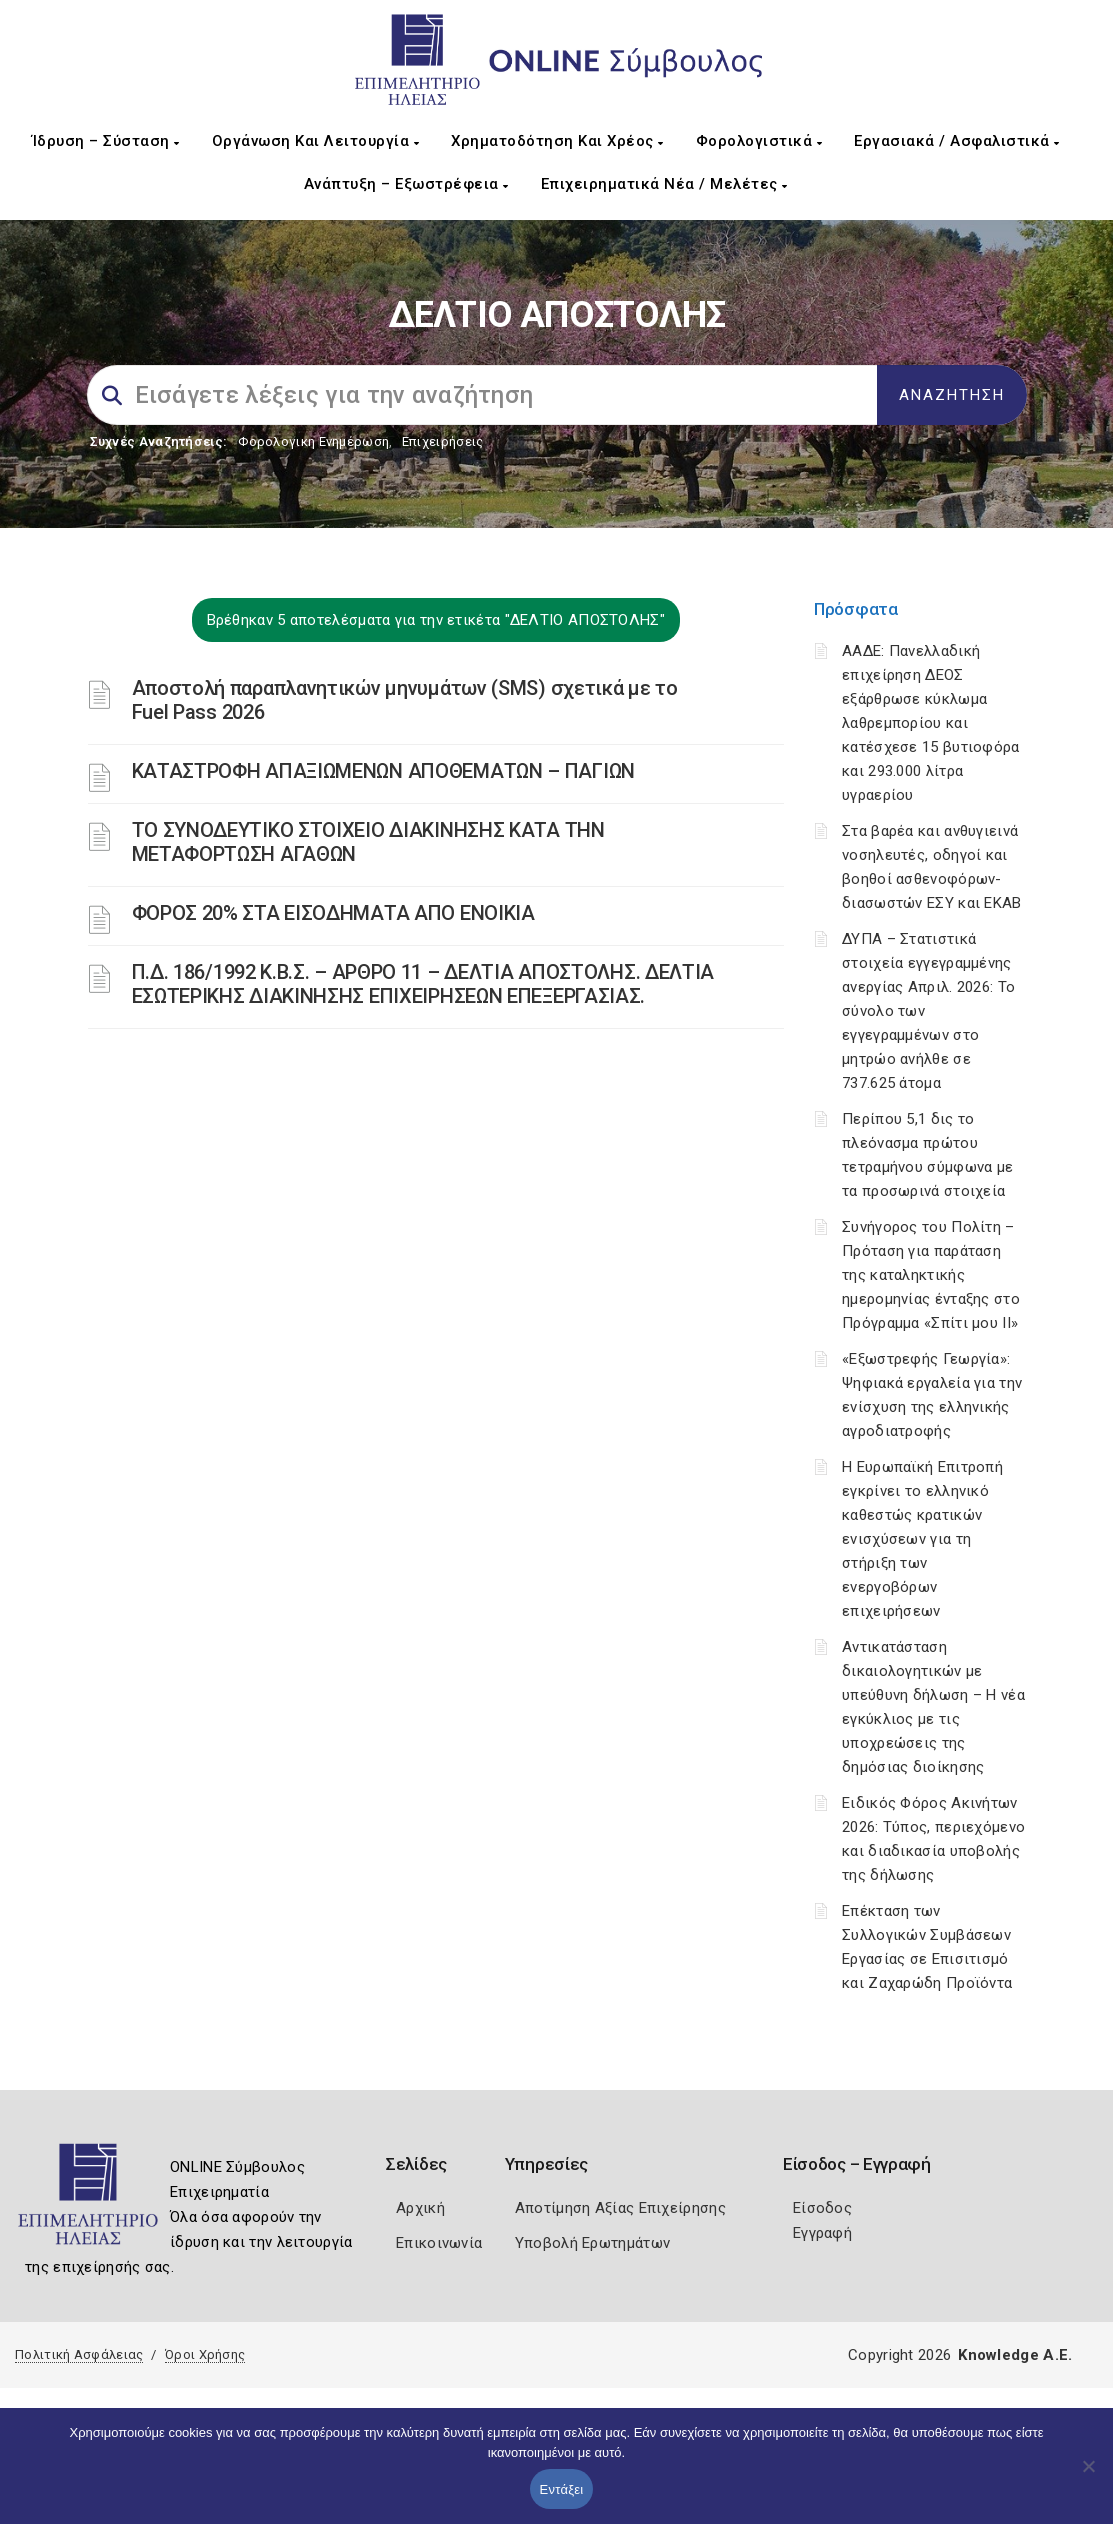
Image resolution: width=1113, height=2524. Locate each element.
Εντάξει (562, 2489)
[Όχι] (1088, 2476)
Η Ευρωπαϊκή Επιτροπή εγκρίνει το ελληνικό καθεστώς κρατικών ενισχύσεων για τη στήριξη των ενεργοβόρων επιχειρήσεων (922, 1539)
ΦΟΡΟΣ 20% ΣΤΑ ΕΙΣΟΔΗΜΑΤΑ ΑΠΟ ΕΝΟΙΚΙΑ (333, 913)
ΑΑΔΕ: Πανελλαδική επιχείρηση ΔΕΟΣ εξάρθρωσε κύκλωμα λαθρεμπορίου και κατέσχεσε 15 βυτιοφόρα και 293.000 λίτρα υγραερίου (931, 723)
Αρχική (420, 2208)
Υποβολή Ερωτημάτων (592, 2243)
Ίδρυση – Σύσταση (106, 141)
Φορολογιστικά (759, 141)
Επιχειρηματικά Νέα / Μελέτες (664, 184)
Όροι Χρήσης (205, 2354)
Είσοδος (822, 2208)
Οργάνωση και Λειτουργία (316, 141)
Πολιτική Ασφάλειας (79, 2354)
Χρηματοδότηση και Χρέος (557, 141)
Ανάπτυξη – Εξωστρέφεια (406, 184)
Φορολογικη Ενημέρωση (313, 441)
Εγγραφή (822, 2233)
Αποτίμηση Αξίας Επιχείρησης (620, 2208)
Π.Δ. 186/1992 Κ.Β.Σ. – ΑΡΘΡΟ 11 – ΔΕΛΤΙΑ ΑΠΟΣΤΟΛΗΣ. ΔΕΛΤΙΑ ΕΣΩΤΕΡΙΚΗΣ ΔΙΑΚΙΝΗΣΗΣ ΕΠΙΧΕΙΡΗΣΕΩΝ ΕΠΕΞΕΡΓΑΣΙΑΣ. (423, 984)
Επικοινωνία (439, 2243)
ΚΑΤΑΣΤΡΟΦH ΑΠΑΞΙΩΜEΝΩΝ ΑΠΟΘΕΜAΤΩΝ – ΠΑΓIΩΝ (383, 771)
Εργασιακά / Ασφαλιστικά (957, 141)
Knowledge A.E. (1015, 2355)
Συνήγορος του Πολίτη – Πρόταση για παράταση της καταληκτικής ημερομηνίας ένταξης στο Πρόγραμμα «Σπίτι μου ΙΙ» (931, 1275)
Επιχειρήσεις (443, 441)
